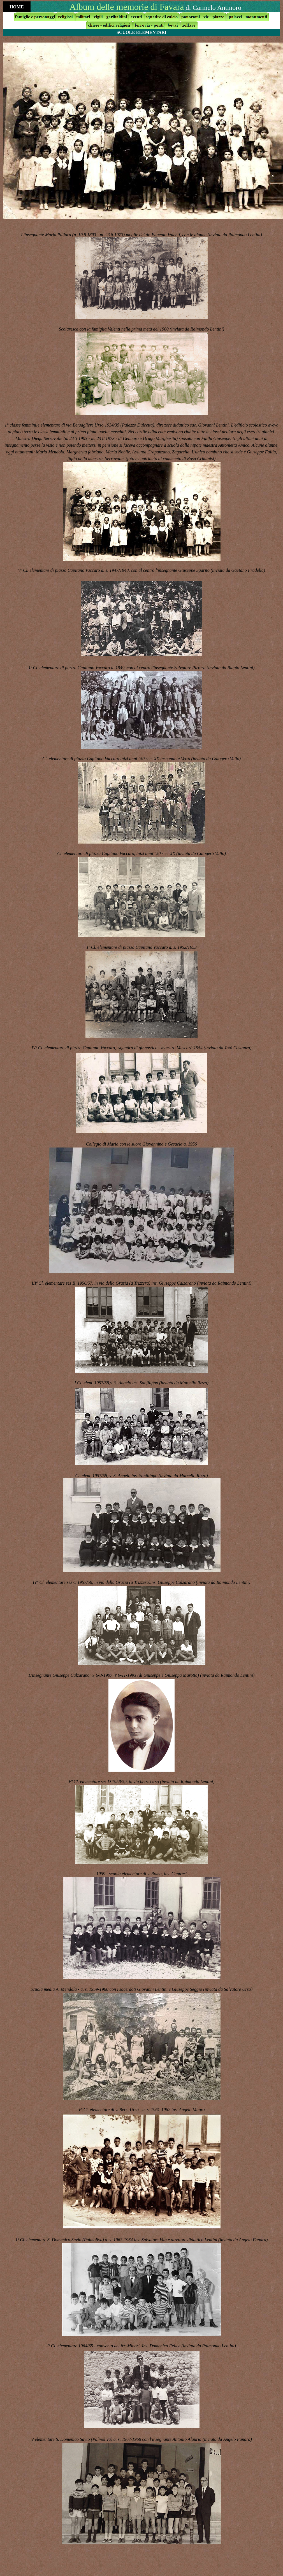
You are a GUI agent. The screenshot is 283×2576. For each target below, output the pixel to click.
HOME (17, 6)
